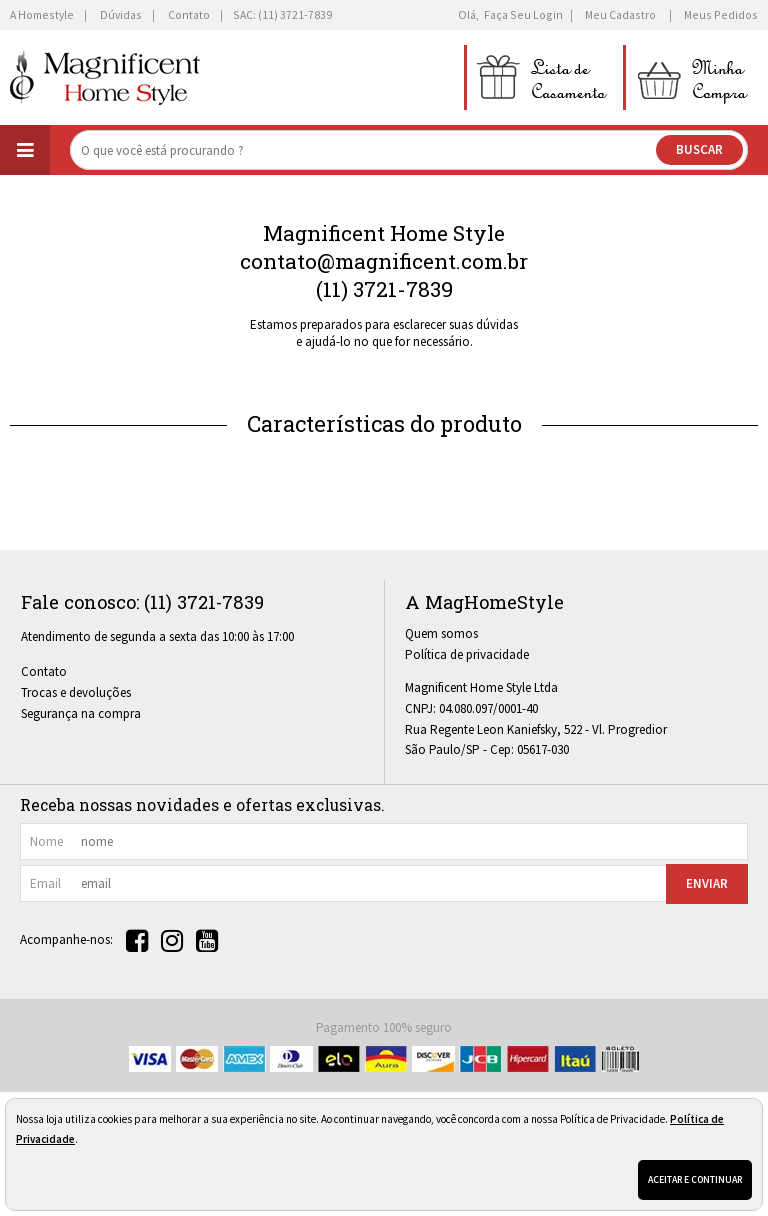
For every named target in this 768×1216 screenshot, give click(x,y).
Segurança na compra (81, 713)
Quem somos (441, 633)
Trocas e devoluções (76, 692)
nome (46, 841)
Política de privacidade (467, 654)
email (45, 883)
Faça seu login (523, 14)
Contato (44, 671)
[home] (105, 77)
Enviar (707, 883)
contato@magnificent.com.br (384, 261)
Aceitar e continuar (695, 1179)
